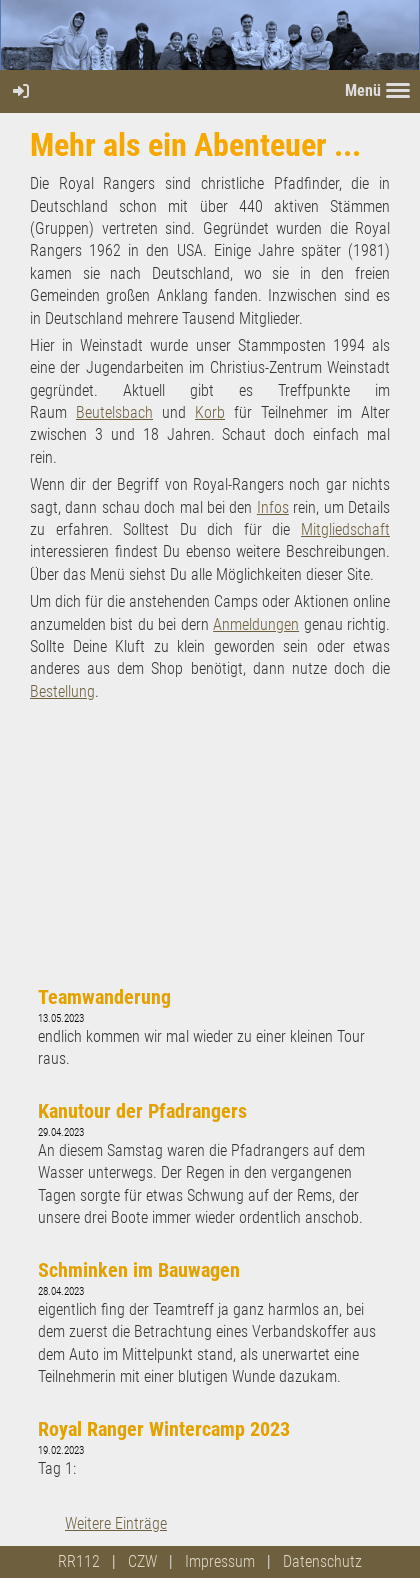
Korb (210, 412)
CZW (142, 1561)
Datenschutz (322, 1561)
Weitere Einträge (116, 1523)
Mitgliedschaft (345, 529)
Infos (273, 507)
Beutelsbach (114, 412)
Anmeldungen (256, 624)
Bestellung (62, 691)
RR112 (79, 1561)
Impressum (220, 1561)
